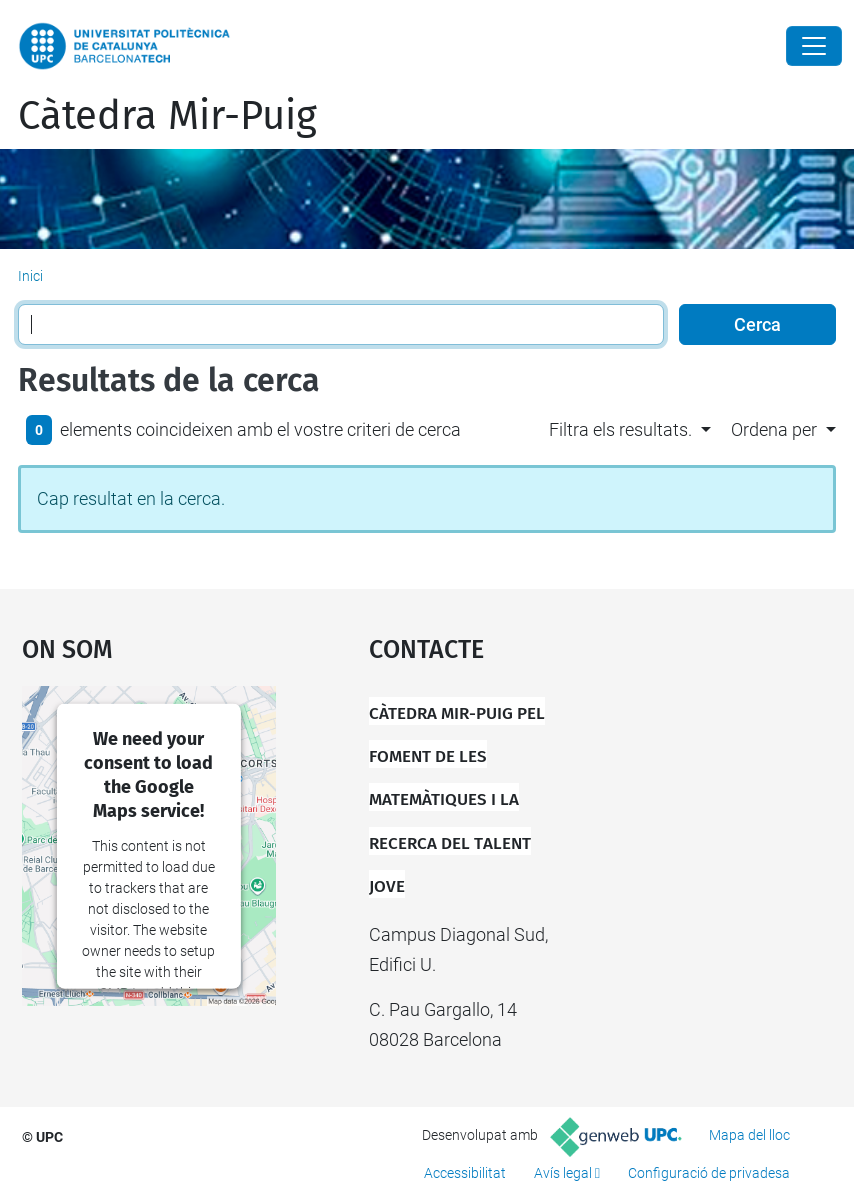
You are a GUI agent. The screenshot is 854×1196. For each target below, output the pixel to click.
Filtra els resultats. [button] (620, 429)
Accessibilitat (465, 1173)
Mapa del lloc (749, 1135)
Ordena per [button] (774, 429)
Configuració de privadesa (709, 1173)
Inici (30, 276)
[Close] (814, 46)
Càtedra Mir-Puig (167, 116)
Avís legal (563, 1173)
